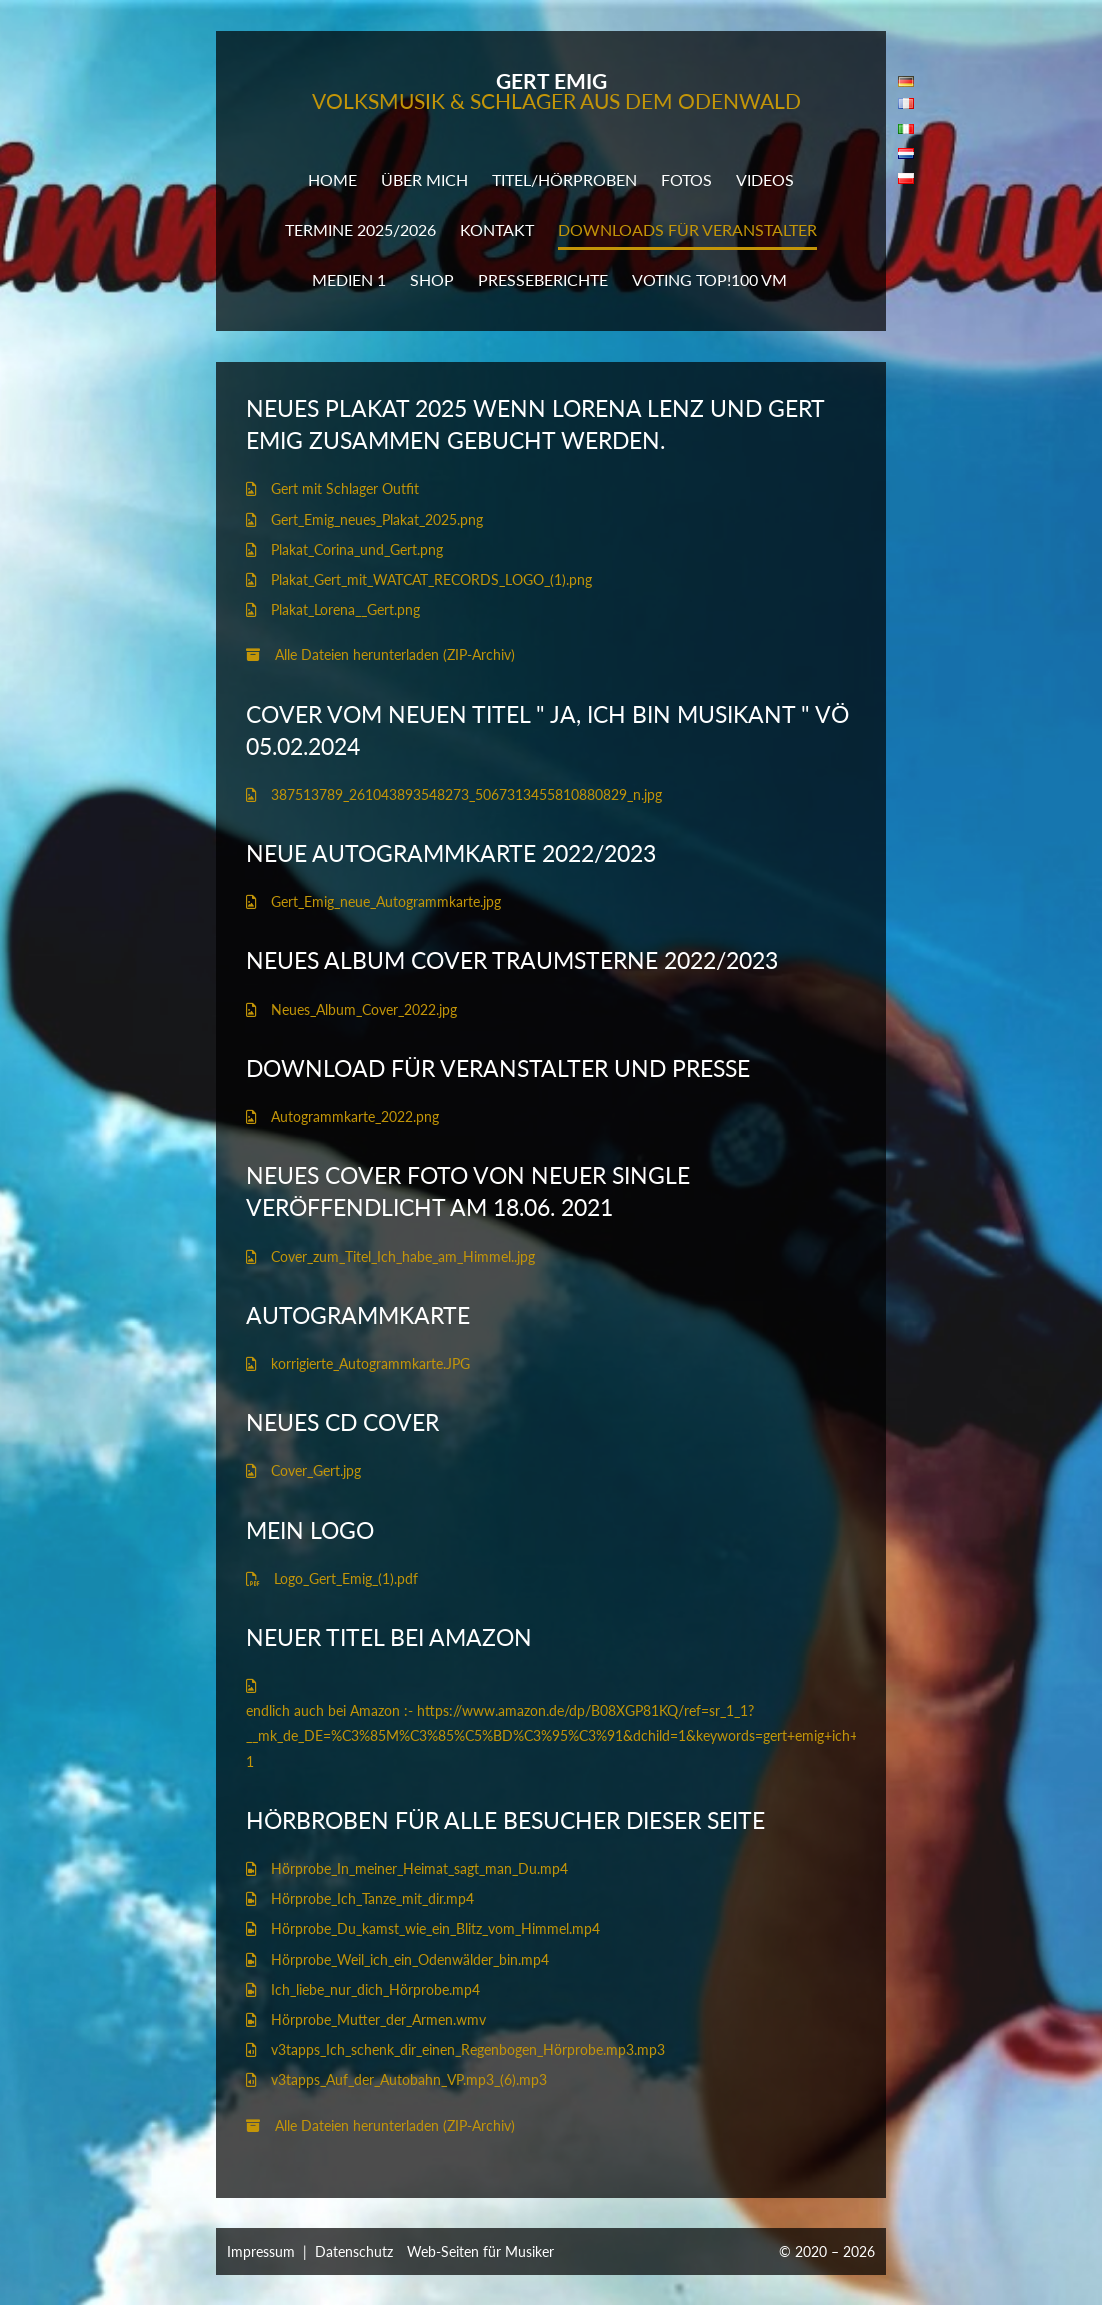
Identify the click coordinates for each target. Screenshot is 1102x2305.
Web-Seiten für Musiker (480, 2251)
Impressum (261, 2251)
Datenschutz (354, 2251)
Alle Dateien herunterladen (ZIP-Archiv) (380, 654)
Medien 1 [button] (349, 279)
